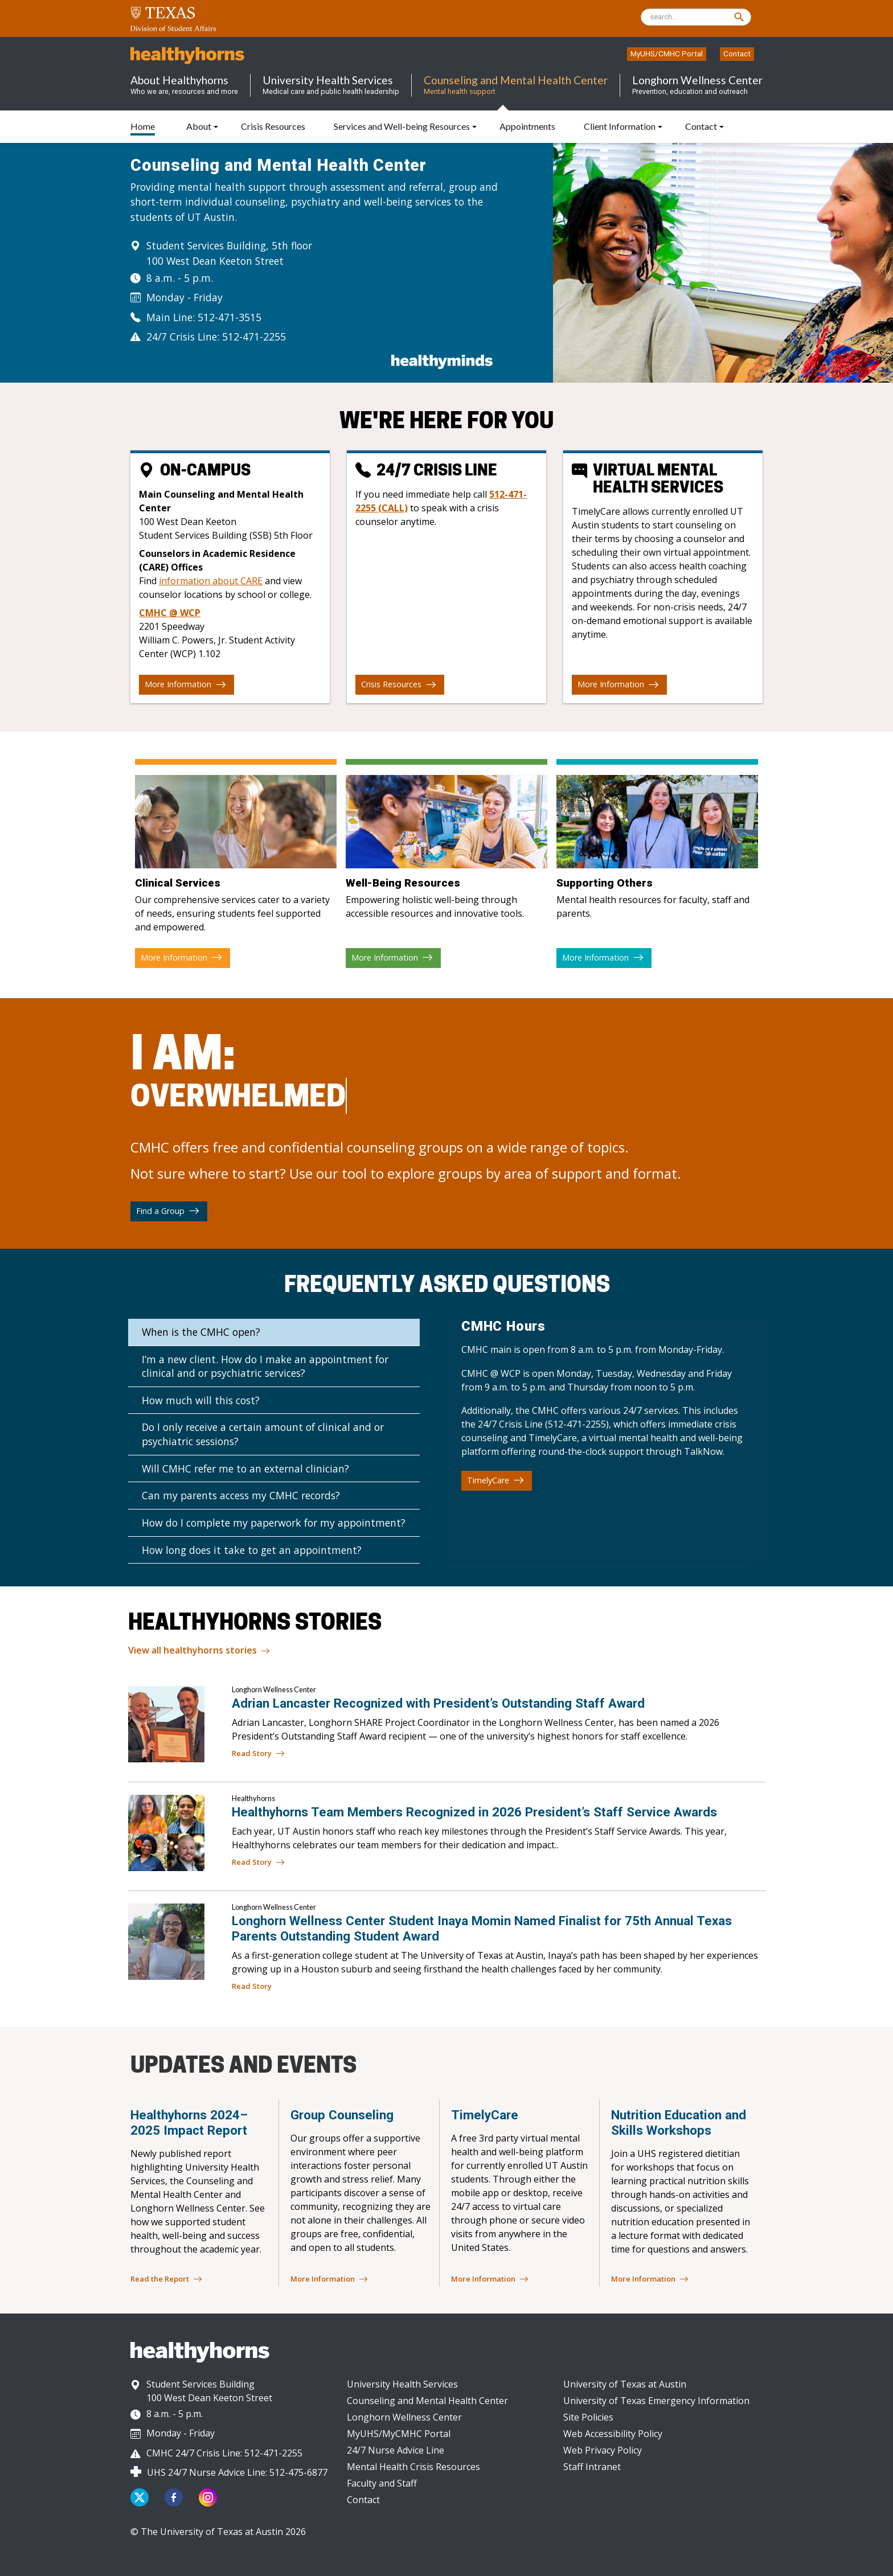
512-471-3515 (229, 317)
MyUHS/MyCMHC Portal (398, 2433)
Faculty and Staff (382, 2483)
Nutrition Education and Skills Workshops (678, 2122)
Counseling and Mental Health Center (427, 2400)
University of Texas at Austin (624, 2384)
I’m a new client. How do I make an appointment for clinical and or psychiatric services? (265, 1366)
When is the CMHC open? (201, 1332)
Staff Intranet (592, 2466)
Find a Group (167, 1211)
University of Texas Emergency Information (656, 2400)
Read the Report (166, 2279)
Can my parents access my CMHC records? (241, 1495)
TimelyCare (495, 1480)
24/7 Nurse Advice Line (395, 2450)
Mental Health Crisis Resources (413, 2466)
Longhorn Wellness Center (404, 2417)
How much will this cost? (201, 1400)
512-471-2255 (254, 336)
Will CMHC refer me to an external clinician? (245, 1468)
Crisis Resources (398, 684)
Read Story (258, 1754)
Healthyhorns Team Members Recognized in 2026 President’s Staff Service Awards (474, 1811)
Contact (737, 53)
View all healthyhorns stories (199, 1651)
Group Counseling (342, 2114)
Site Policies (588, 2417)
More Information (185, 684)
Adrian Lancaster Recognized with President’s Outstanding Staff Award (438, 1703)
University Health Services (402, 2384)
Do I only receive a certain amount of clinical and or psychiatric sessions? (263, 1434)
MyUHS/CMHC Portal (666, 53)
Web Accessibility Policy (612, 2433)
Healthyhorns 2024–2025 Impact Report (189, 2122)
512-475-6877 (298, 2472)
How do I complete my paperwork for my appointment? (273, 1522)
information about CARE (211, 581)
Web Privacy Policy (602, 2450)
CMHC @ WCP (169, 612)
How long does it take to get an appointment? (252, 1550)
